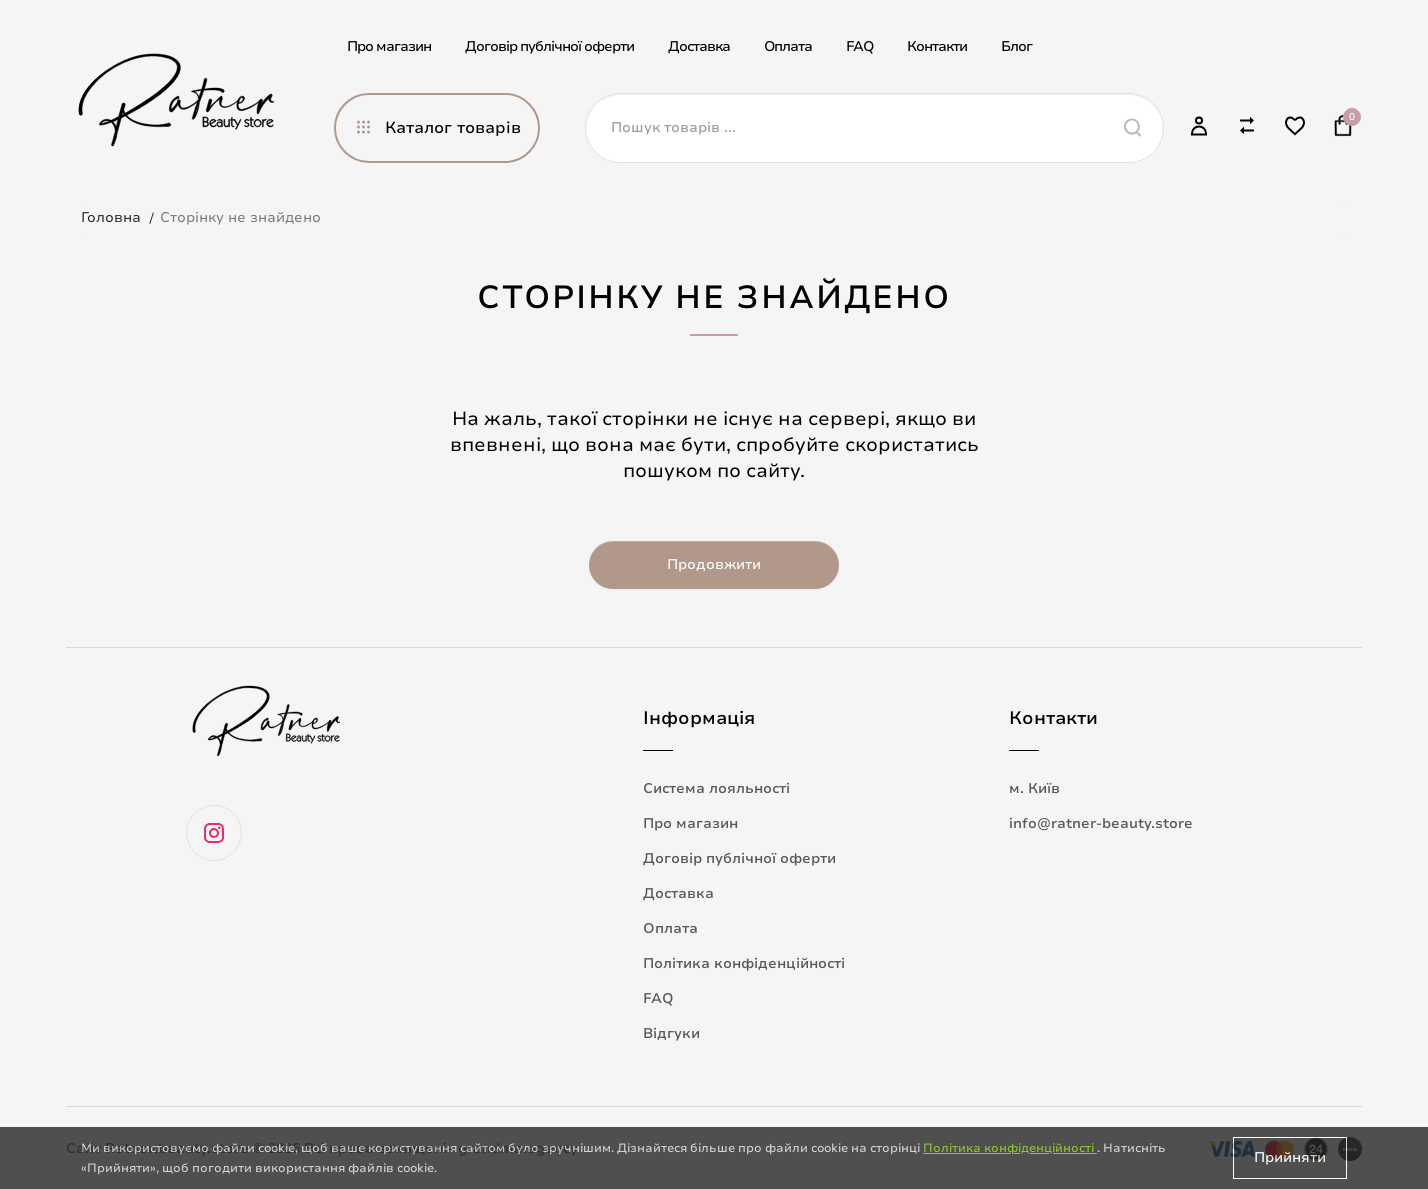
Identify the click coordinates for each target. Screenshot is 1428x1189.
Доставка (699, 46)
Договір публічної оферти (549, 46)
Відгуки (671, 1033)
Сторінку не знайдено (240, 217)
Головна (111, 217)
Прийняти (1290, 1157)
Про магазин (389, 46)
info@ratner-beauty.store (1101, 823)
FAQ (859, 46)
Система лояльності (716, 788)
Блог (1016, 46)
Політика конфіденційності (744, 963)
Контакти (937, 46)
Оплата (788, 46)
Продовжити (714, 564)
